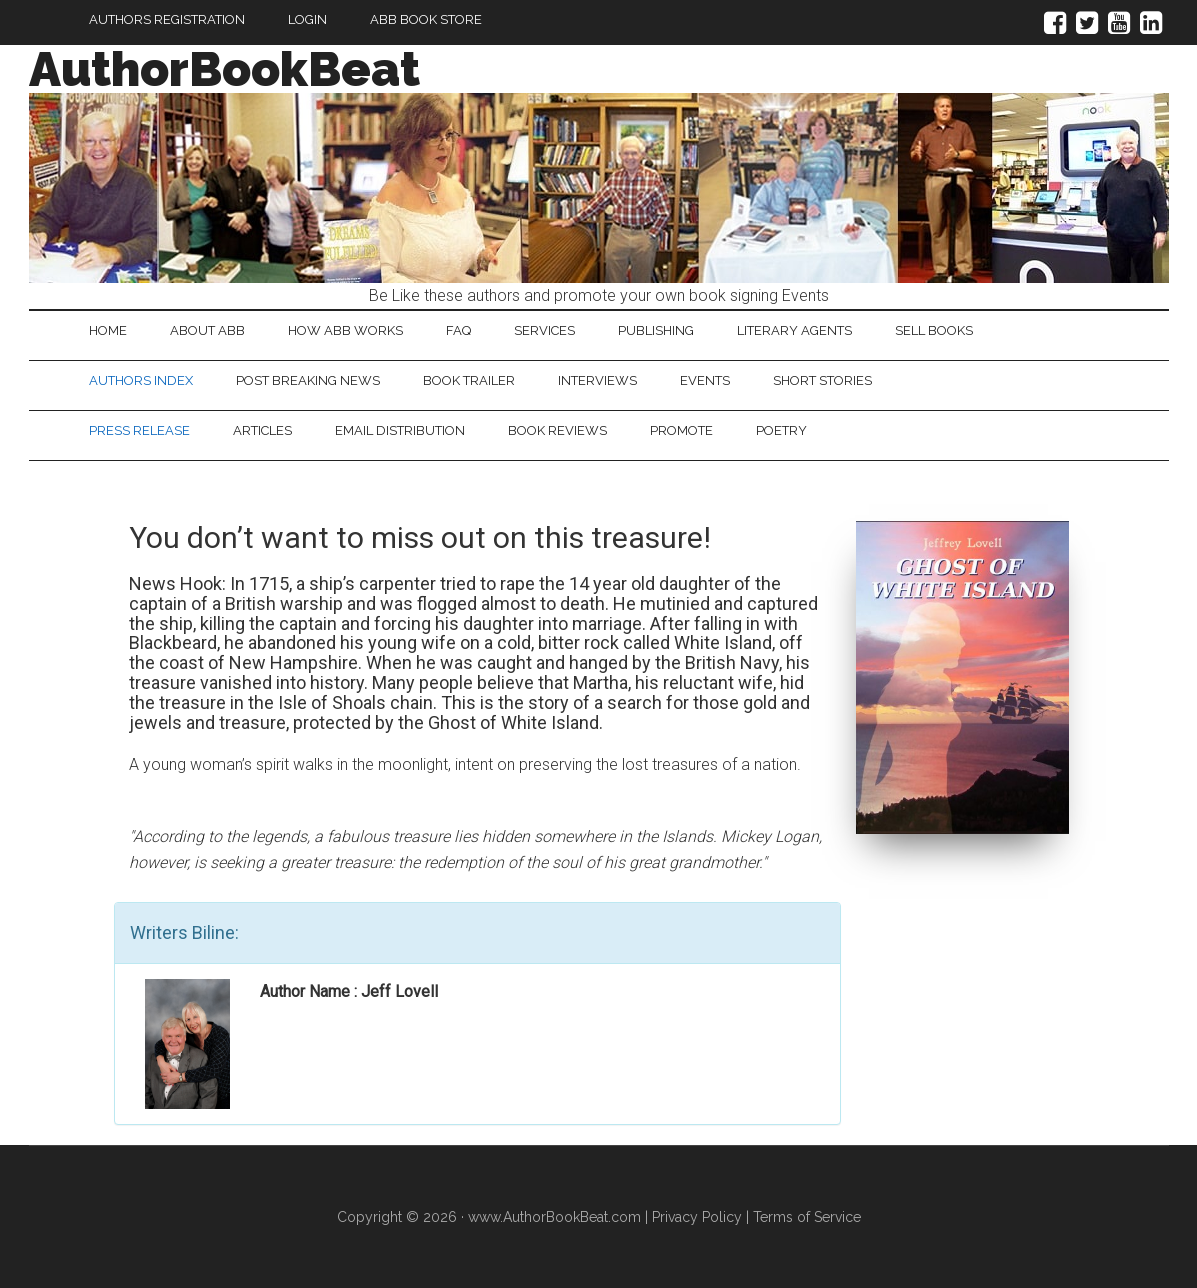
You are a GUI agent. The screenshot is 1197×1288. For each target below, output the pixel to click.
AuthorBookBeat (224, 69)
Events (705, 380)
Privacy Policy (697, 1217)
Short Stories (822, 380)
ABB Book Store (426, 19)
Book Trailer (469, 380)
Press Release (139, 430)
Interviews (597, 380)
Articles (262, 430)
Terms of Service (807, 1217)
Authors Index (141, 380)
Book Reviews (557, 430)
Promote (681, 430)
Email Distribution (400, 430)
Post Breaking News (308, 380)
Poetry (781, 430)
